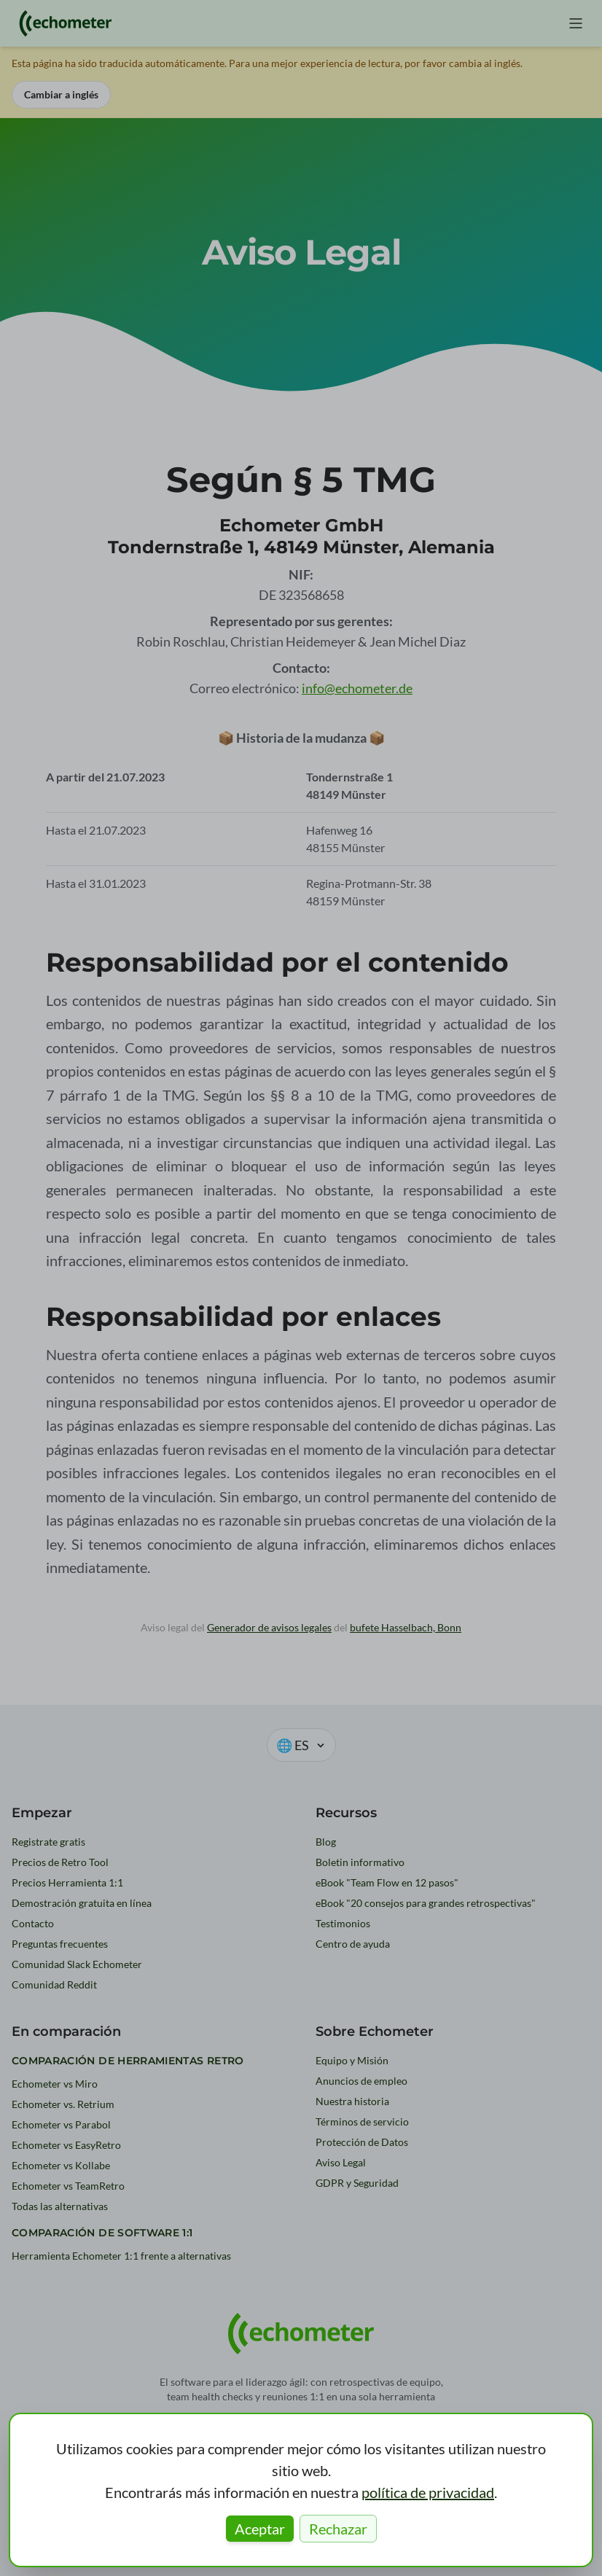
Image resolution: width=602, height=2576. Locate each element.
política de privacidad (427, 2492)
